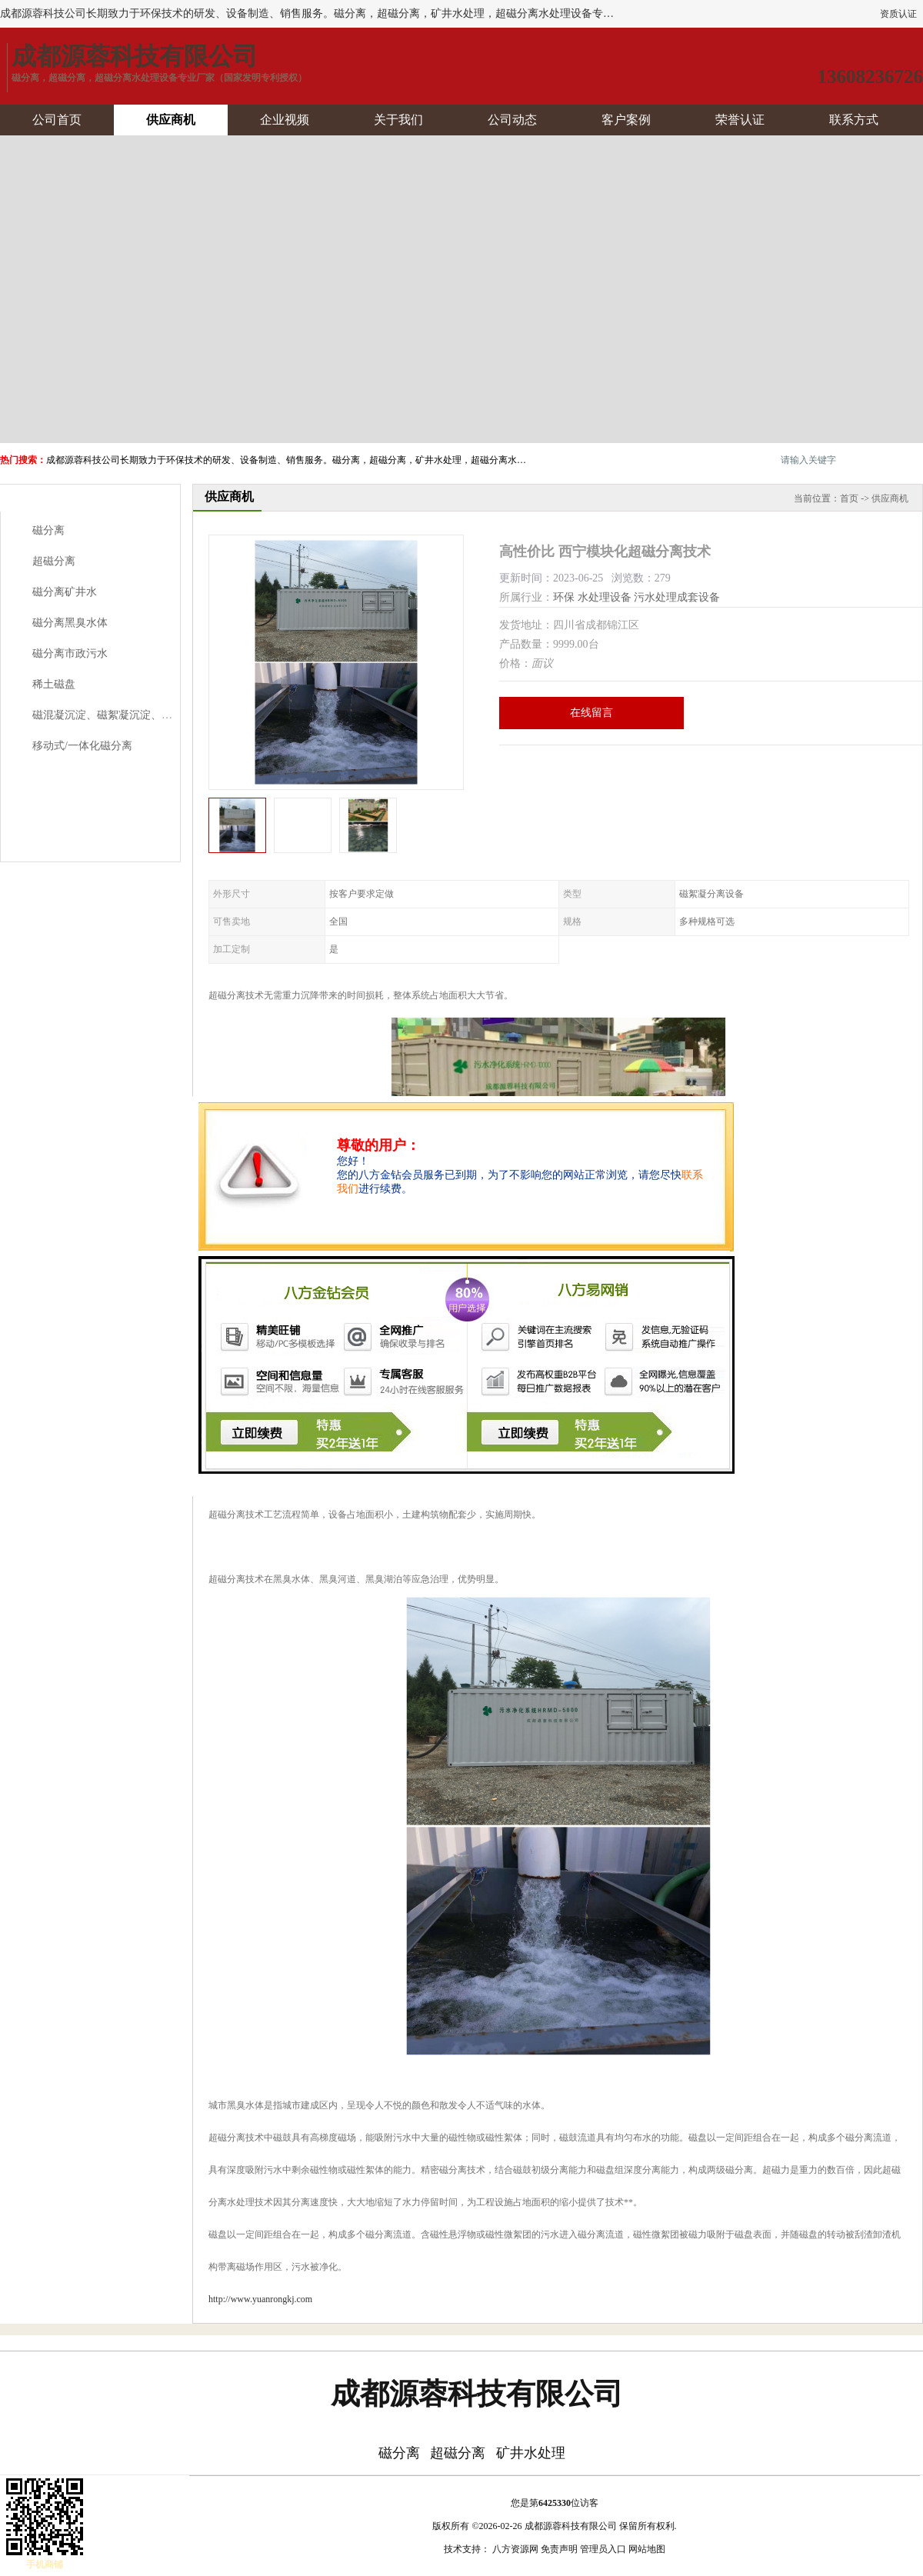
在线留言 (591, 712)
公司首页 (57, 119)
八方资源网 (515, 2549)
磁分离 (48, 530)
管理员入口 (603, 2549)
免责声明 (559, 2549)
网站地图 (646, 2549)
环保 (564, 597)
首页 (849, 498)
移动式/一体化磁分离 (82, 745)
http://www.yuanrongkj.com (260, 2299)
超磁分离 (53, 561)
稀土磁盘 (53, 684)
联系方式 (853, 119)
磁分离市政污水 (70, 653)
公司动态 (512, 119)
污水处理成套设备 (677, 597)
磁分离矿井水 (64, 592)
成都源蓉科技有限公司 (571, 2526)
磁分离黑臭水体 (70, 622)
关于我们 (398, 119)
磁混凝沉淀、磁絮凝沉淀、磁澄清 (113, 715)
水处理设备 (604, 597)
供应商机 (170, 119)
